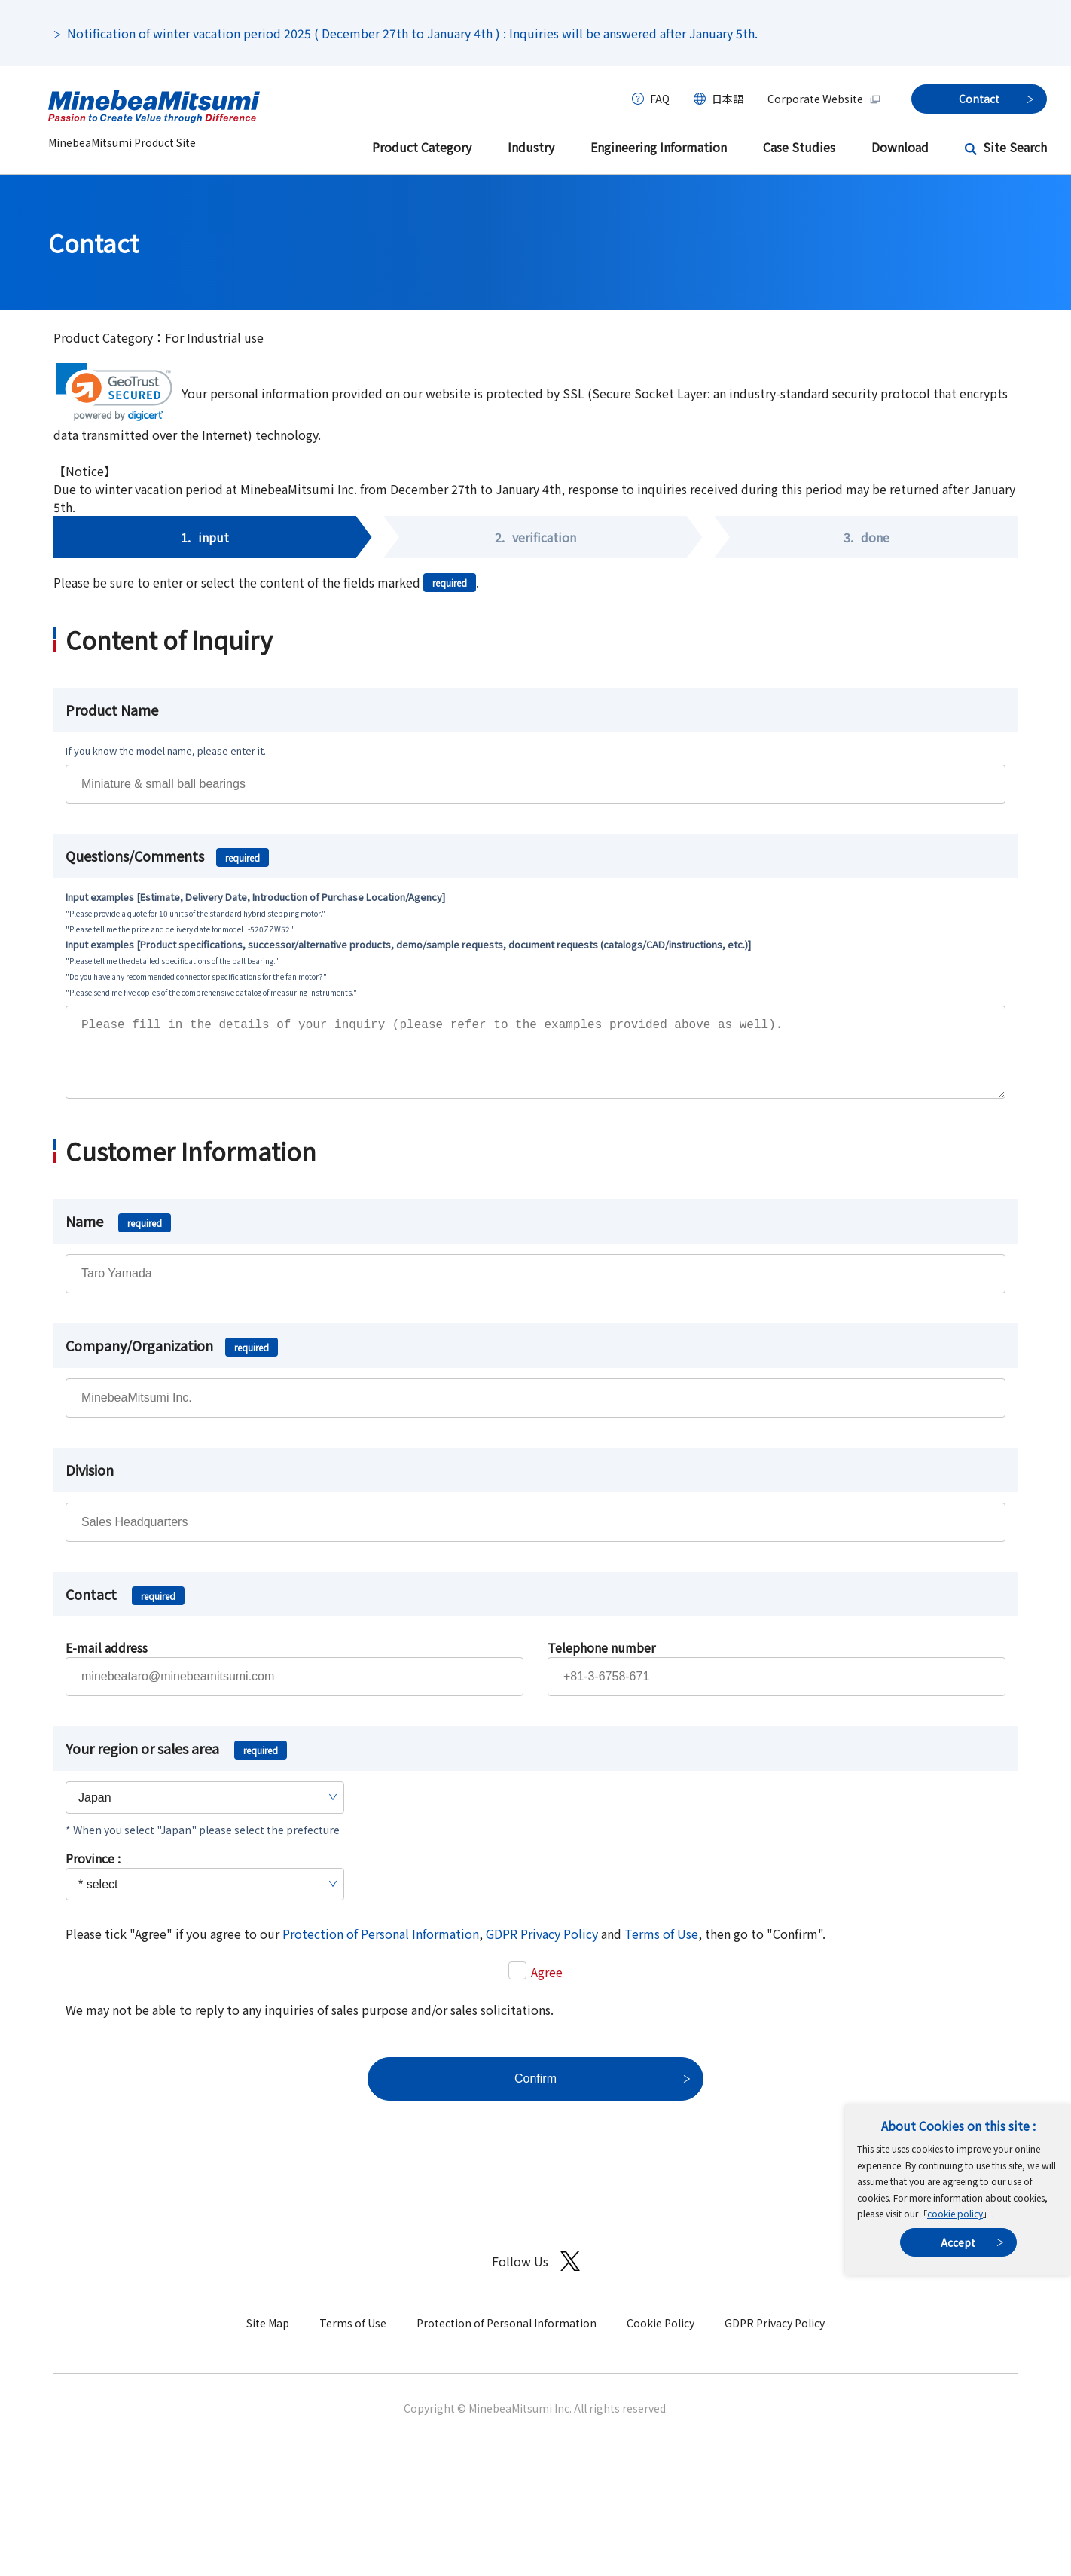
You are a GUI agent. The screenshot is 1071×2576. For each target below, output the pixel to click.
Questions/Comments (167, 855)
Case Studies (799, 147)
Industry (531, 147)
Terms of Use (661, 1949)
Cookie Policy (660, 2338)
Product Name (112, 709)
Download (900, 147)
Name (118, 1236)
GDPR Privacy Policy (542, 1949)
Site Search (1015, 147)
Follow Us (536, 2276)
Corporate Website (824, 98)
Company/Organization (172, 1360)
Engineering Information (658, 147)
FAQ (660, 98)
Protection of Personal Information (380, 1949)
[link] (114, 392)
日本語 (727, 98)
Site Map (267, 2338)
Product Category (421, 147)
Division (90, 1484)
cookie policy (955, 2213)
